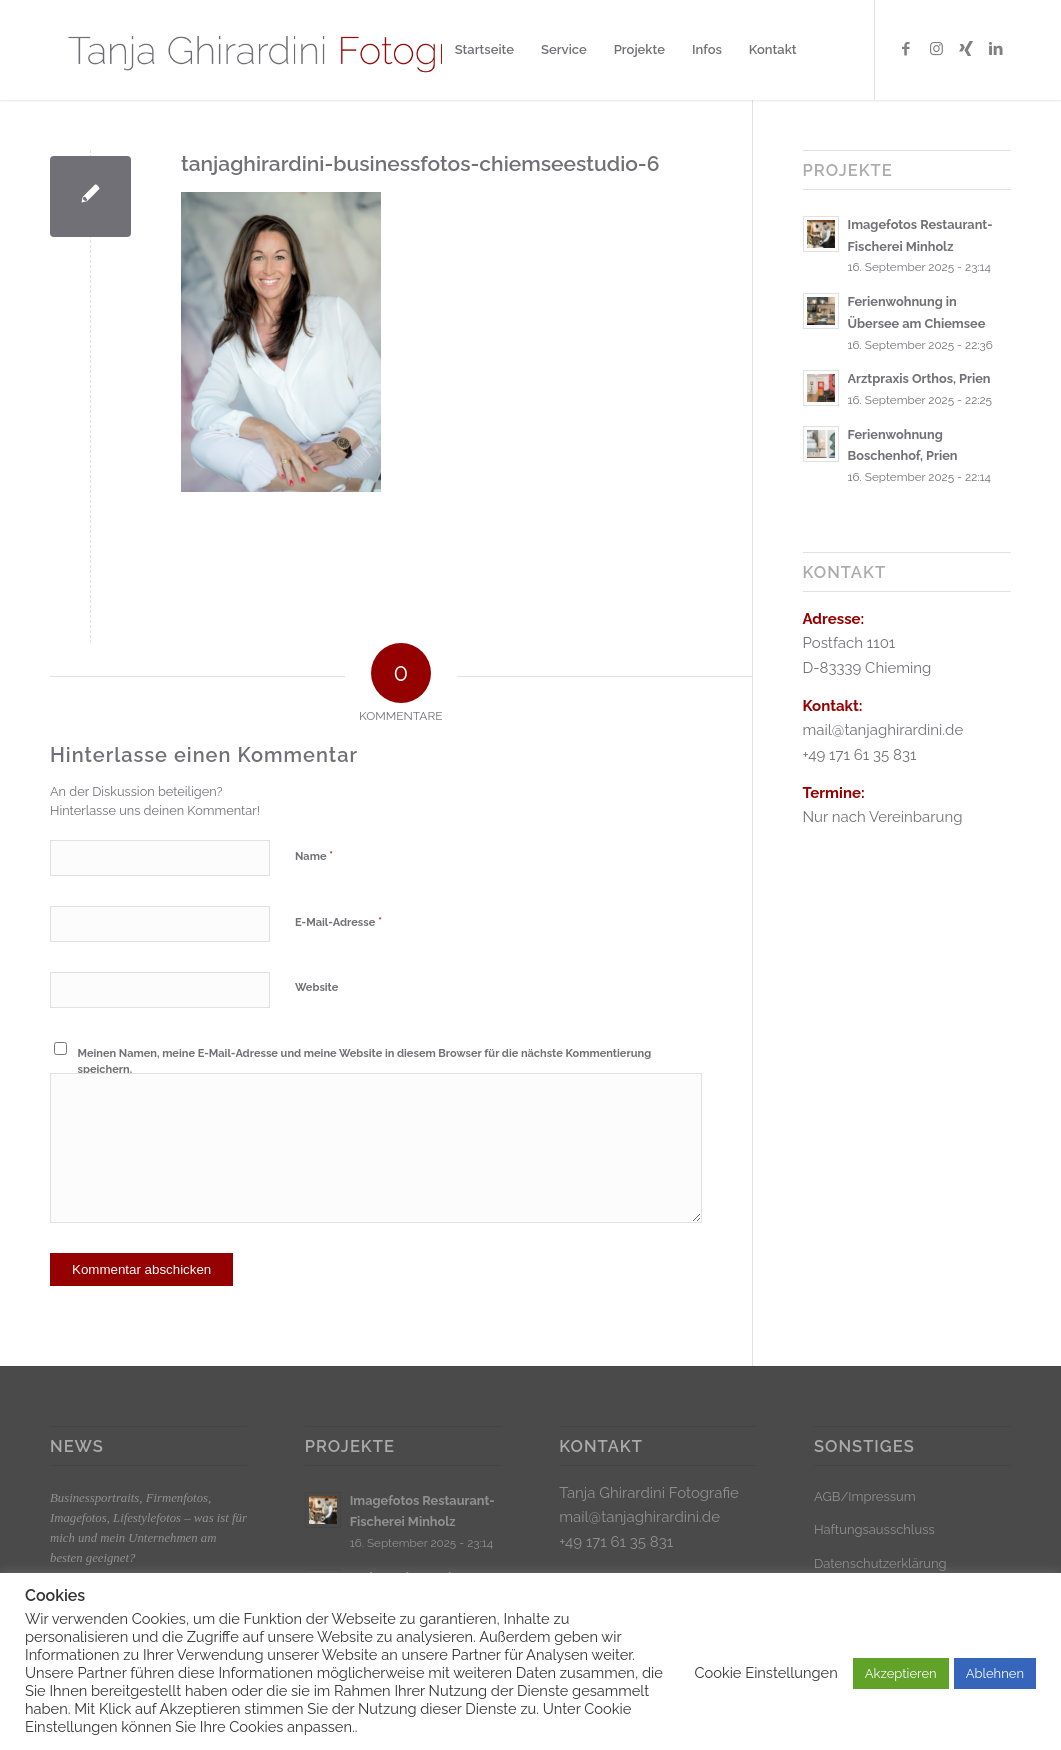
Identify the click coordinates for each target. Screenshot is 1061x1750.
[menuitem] (484, 50)
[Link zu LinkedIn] (996, 49)
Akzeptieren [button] (901, 1673)
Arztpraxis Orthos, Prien (919, 378)
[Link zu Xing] (966, 49)
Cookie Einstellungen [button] (765, 1672)
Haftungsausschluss (874, 1529)
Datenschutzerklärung (880, 1563)
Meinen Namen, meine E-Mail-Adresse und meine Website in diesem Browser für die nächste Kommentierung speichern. (365, 1062)
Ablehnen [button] (995, 1673)
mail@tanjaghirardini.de (639, 1517)
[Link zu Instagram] (936, 49)
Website (316, 987)
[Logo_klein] (287, 50)
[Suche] (829, 50)
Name (314, 855)
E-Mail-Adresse (338, 921)
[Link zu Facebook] (906, 49)
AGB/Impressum (865, 1496)
